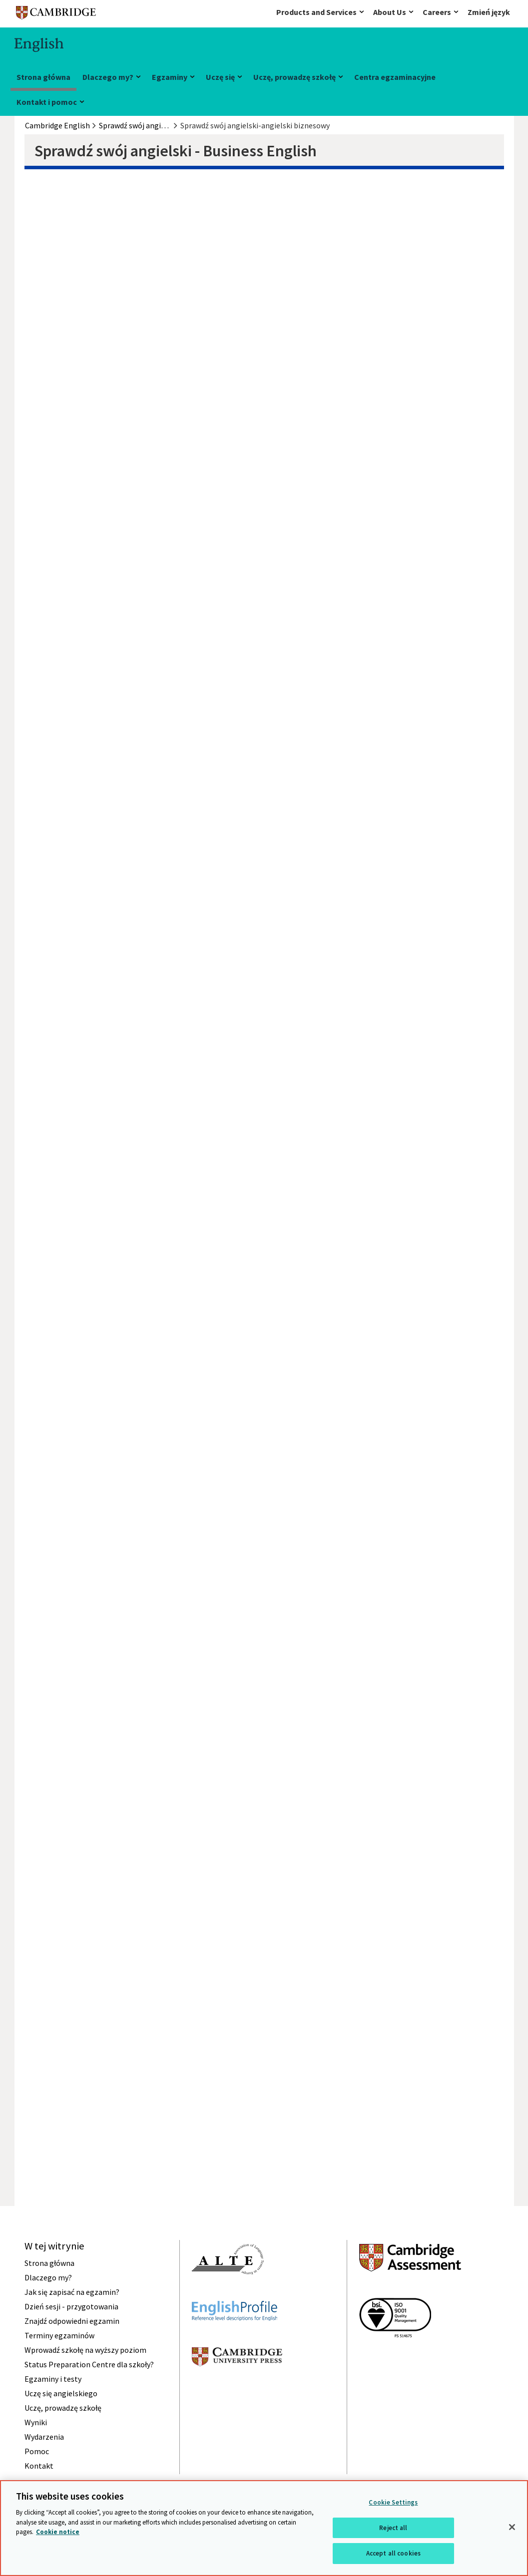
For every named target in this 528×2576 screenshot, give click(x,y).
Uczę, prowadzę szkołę (294, 77)
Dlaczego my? (107, 77)
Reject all (393, 2528)
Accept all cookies (393, 2553)
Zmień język (489, 12)
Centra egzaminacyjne (395, 77)
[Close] (512, 2527)
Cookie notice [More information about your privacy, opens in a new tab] (57, 2532)
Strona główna (43, 77)
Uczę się (220, 77)
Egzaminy (169, 77)
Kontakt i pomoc (46, 102)
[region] (264, 2528)
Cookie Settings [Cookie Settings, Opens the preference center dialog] (393, 2502)
